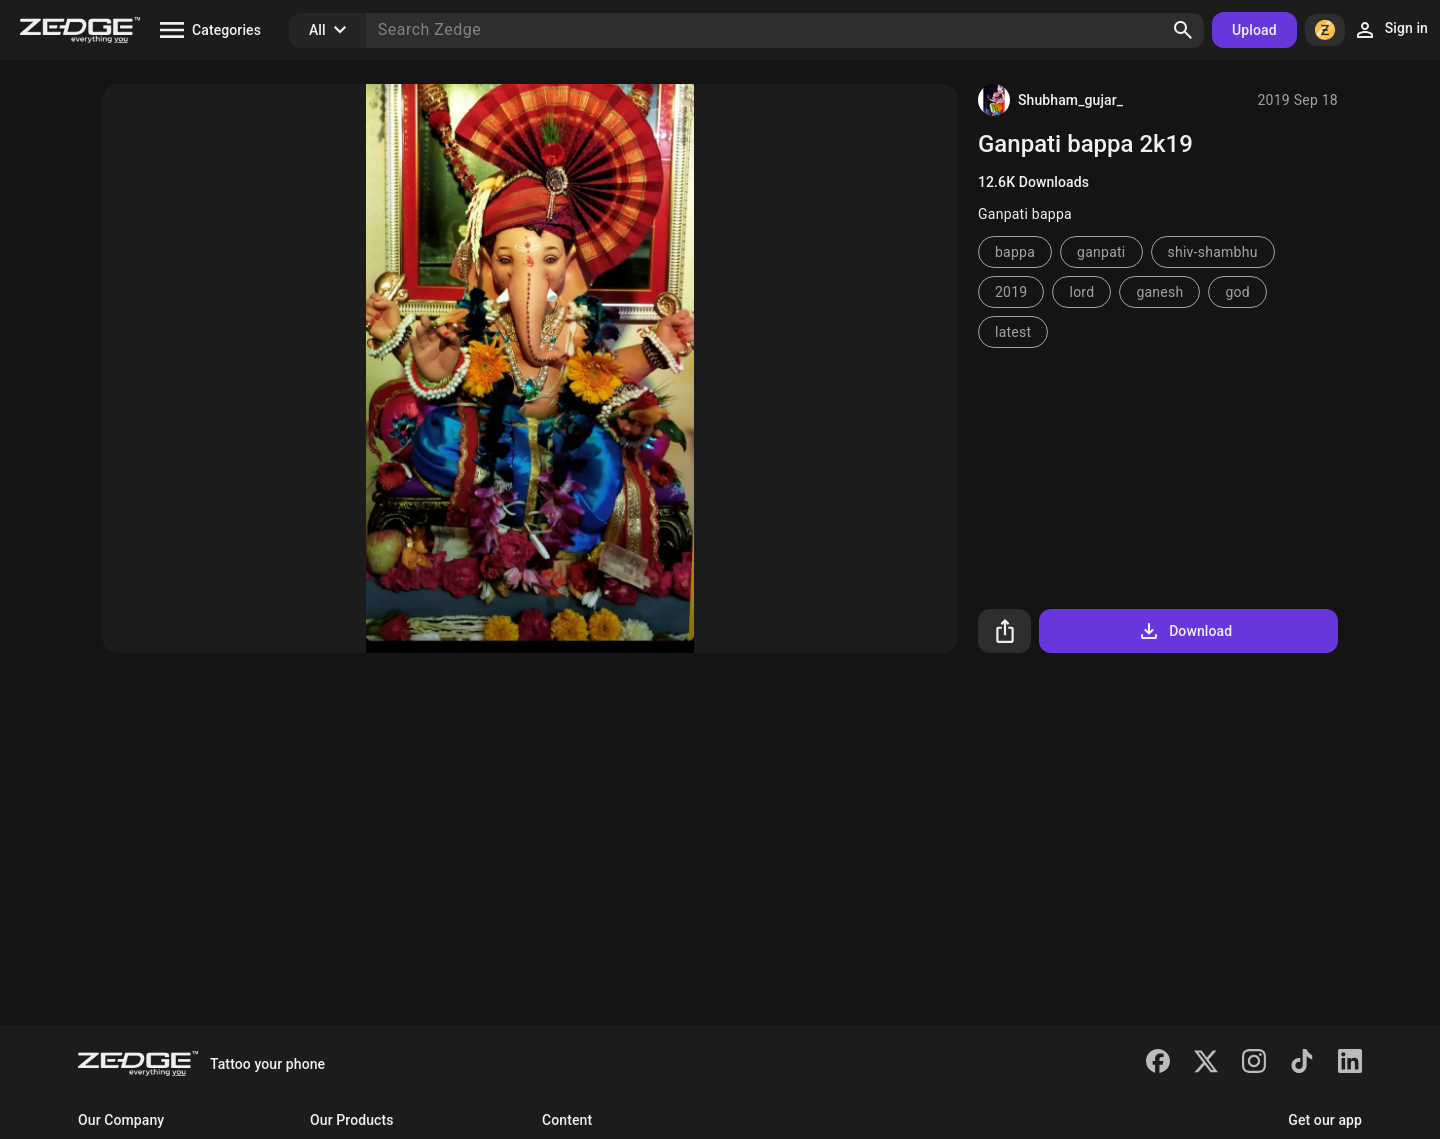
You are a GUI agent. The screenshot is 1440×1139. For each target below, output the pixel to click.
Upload (1254, 30)
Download (1184, 631)
